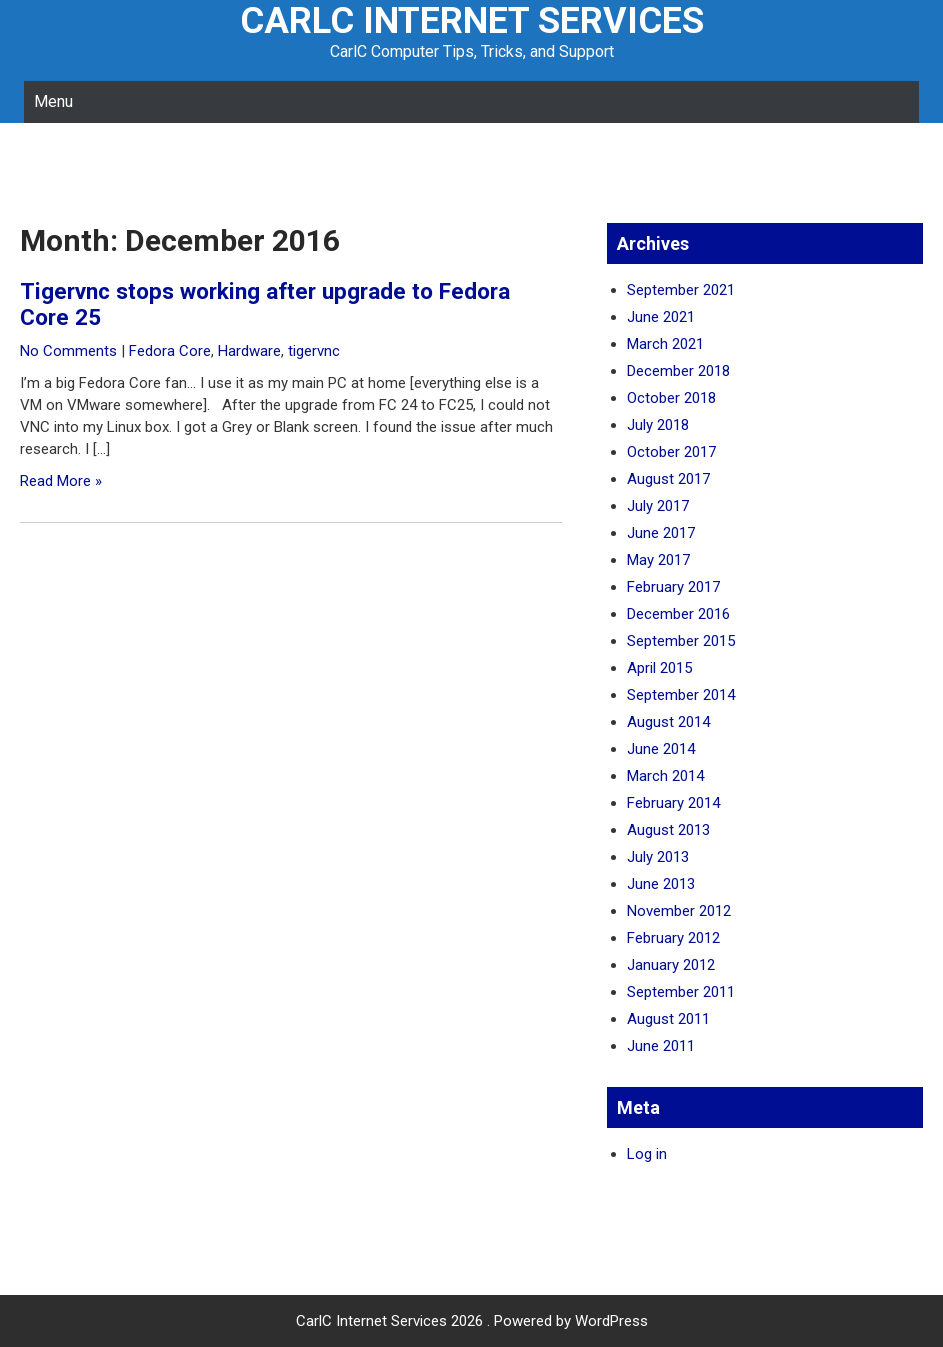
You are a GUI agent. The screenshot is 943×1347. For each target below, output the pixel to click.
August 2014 (668, 722)
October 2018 (671, 398)
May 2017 (658, 560)
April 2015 (659, 668)
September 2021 (681, 290)
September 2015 (681, 641)
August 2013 (668, 830)
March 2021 (665, 344)
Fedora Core (170, 351)
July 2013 (658, 857)
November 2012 (679, 911)
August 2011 (668, 1019)
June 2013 (661, 884)
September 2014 (681, 695)
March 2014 (665, 776)
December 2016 (678, 614)
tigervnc (314, 351)
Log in (647, 1154)
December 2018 (678, 371)
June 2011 (661, 1046)
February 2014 (673, 803)
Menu (53, 101)
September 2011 (681, 992)
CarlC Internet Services (472, 21)
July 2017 (658, 506)
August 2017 (668, 479)
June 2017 (661, 533)
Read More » (61, 481)
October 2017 (671, 452)
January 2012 (671, 965)
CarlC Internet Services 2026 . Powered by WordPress (472, 1321)
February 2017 (673, 587)
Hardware (249, 351)
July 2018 (658, 425)
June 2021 (661, 317)
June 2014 (661, 749)
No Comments (68, 351)
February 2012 (673, 938)
